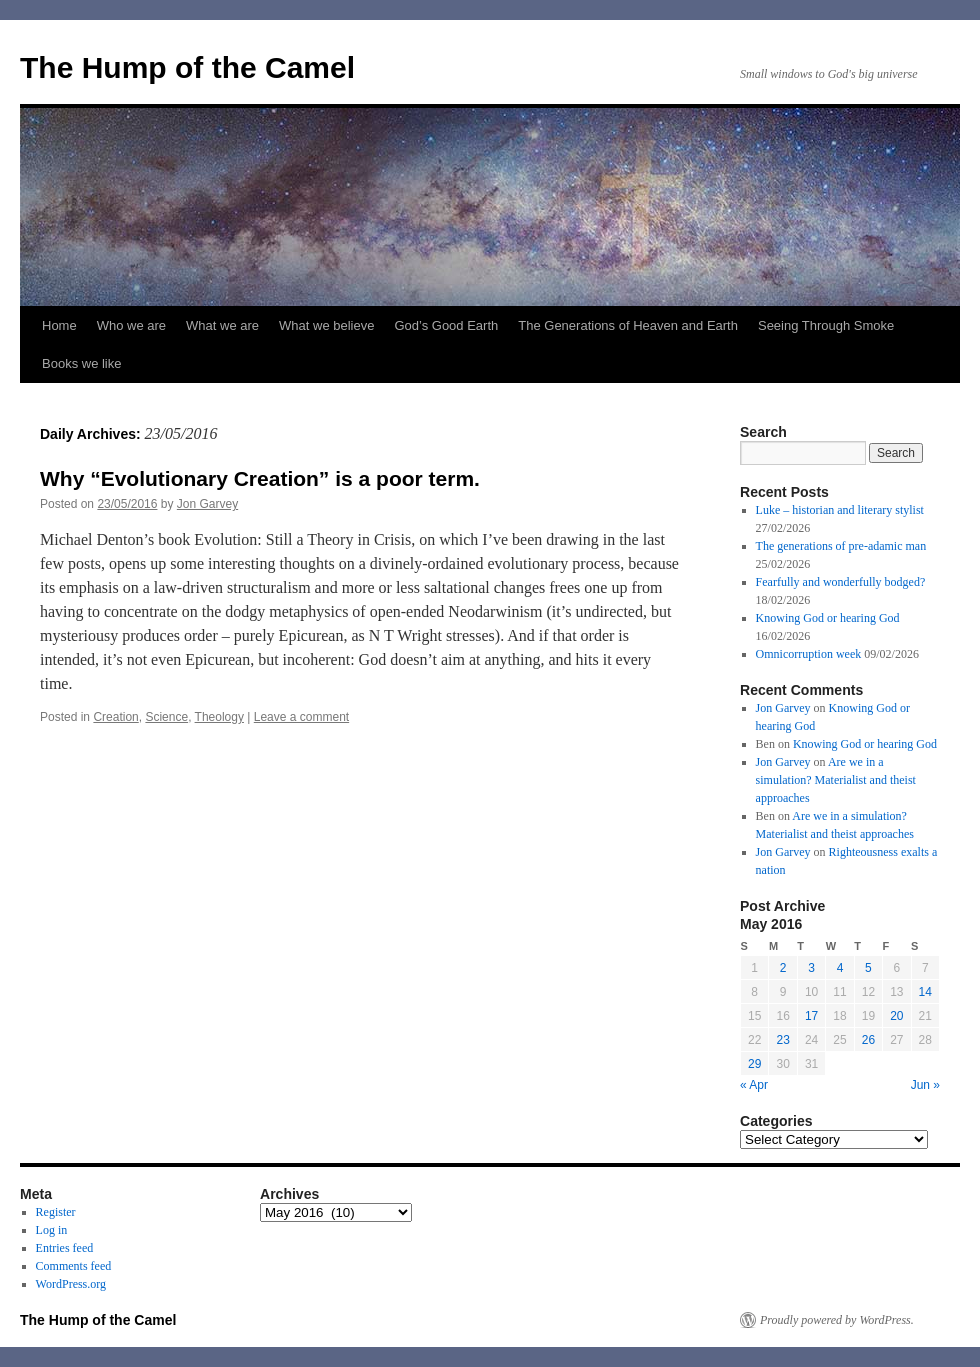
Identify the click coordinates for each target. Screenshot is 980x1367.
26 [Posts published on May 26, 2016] (868, 1040)
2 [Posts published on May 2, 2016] (783, 968)
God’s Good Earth (446, 325)
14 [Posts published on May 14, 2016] (925, 992)
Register (56, 1212)
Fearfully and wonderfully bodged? (841, 582)
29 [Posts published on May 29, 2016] (754, 1064)
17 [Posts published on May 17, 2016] (811, 1016)
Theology (219, 717)
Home (59, 325)
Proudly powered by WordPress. (837, 1320)
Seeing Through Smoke (826, 325)
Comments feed (74, 1266)
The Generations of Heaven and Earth (628, 325)
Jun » (925, 1085)
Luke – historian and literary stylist (840, 510)
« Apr (754, 1085)
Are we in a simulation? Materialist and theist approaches (836, 780)
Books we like (81, 363)
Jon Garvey (207, 504)
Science (166, 717)
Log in (52, 1230)
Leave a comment (301, 717)
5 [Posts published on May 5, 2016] (868, 968)
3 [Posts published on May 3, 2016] (811, 968)
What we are (222, 325)
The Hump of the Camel (187, 67)
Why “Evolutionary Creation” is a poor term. (260, 478)
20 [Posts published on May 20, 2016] (896, 1016)
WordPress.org (71, 1284)
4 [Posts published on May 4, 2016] (840, 968)
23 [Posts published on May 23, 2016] (782, 1040)
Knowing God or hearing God (828, 618)
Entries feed (65, 1248)
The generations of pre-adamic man (841, 546)
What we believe (326, 325)
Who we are (131, 325)
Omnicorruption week (809, 654)
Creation (115, 717)
